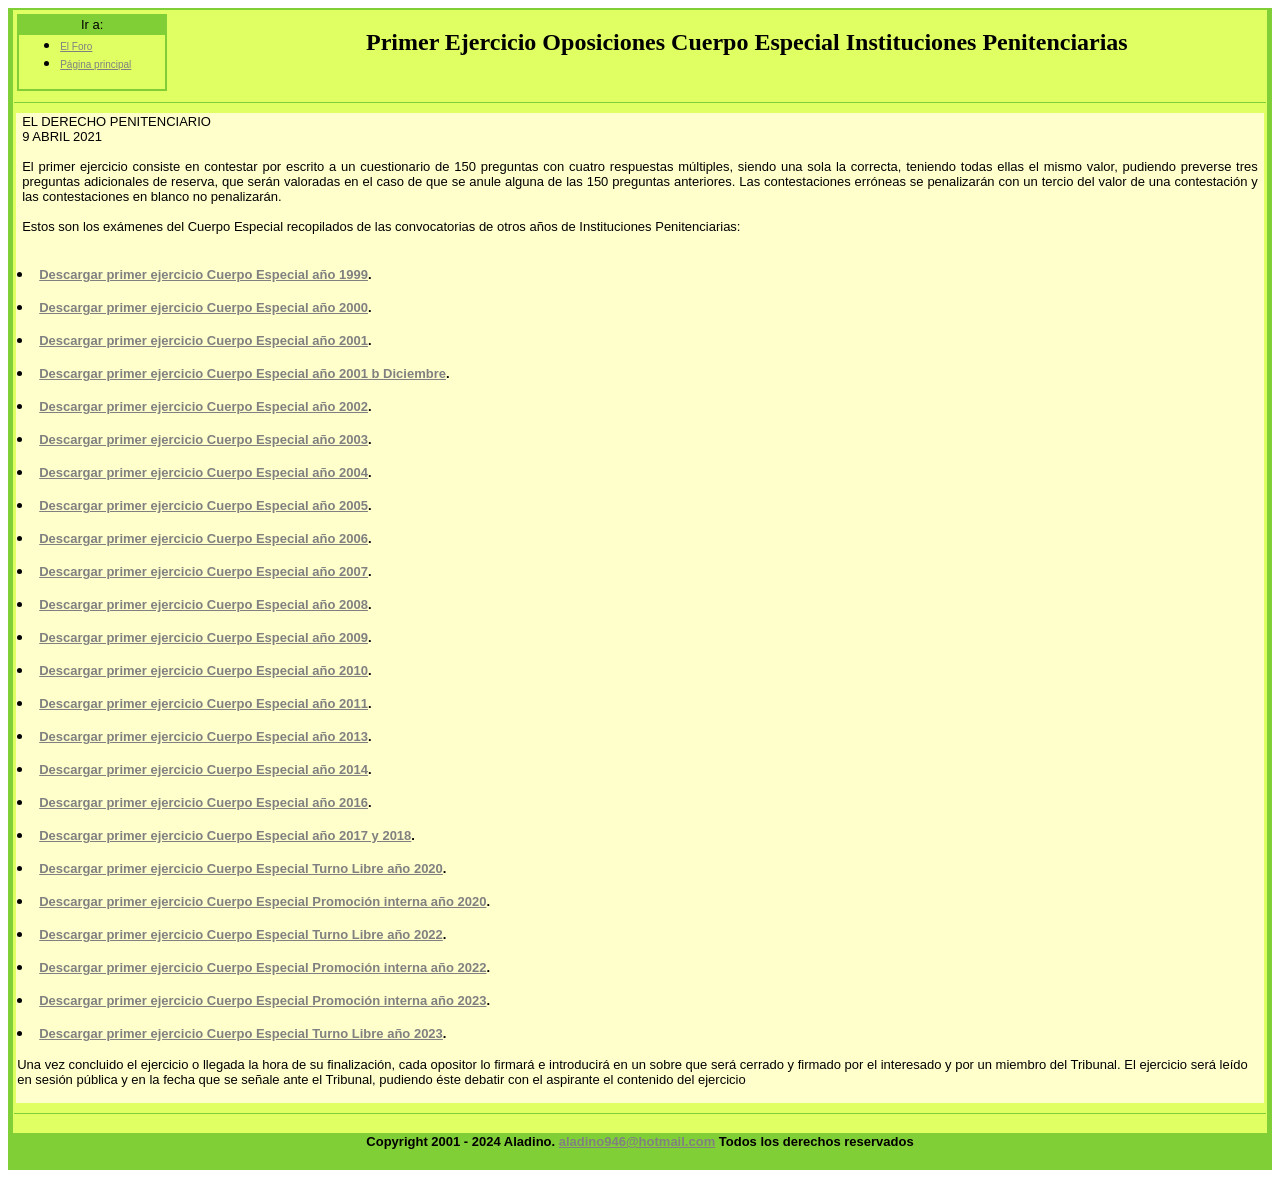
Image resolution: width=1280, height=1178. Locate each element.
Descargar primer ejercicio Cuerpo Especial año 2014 (203, 769)
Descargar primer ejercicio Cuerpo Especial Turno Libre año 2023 (241, 1033)
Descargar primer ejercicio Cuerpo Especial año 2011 (203, 703)
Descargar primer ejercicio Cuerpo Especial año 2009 (203, 637)
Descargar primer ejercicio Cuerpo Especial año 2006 (203, 538)
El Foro (76, 46)
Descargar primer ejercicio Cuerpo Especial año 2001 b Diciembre (242, 373)
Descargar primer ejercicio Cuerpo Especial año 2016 (203, 802)
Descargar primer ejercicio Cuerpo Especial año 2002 (203, 406)
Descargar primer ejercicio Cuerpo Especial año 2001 (203, 340)
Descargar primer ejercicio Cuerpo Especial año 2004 (203, 472)
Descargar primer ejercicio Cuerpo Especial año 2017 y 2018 (225, 835)
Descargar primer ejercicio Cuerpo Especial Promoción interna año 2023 (262, 1000)
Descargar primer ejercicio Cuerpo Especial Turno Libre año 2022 (241, 934)
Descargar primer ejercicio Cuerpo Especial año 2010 (203, 670)
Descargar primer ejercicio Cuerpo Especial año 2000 (203, 307)
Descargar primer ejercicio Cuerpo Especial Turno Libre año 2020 (241, 868)
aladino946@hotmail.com (637, 1141)
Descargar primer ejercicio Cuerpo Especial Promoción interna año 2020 (262, 901)
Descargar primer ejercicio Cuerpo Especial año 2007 (203, 571)
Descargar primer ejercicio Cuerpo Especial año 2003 (203, 439)
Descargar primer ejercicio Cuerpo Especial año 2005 (203, 505)
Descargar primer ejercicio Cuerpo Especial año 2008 (203, 604)
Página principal (95, 64)
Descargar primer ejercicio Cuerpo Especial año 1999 (203, 274)
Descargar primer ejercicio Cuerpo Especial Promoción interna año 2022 (262, 967)
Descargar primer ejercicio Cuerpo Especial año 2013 (203, 736)
